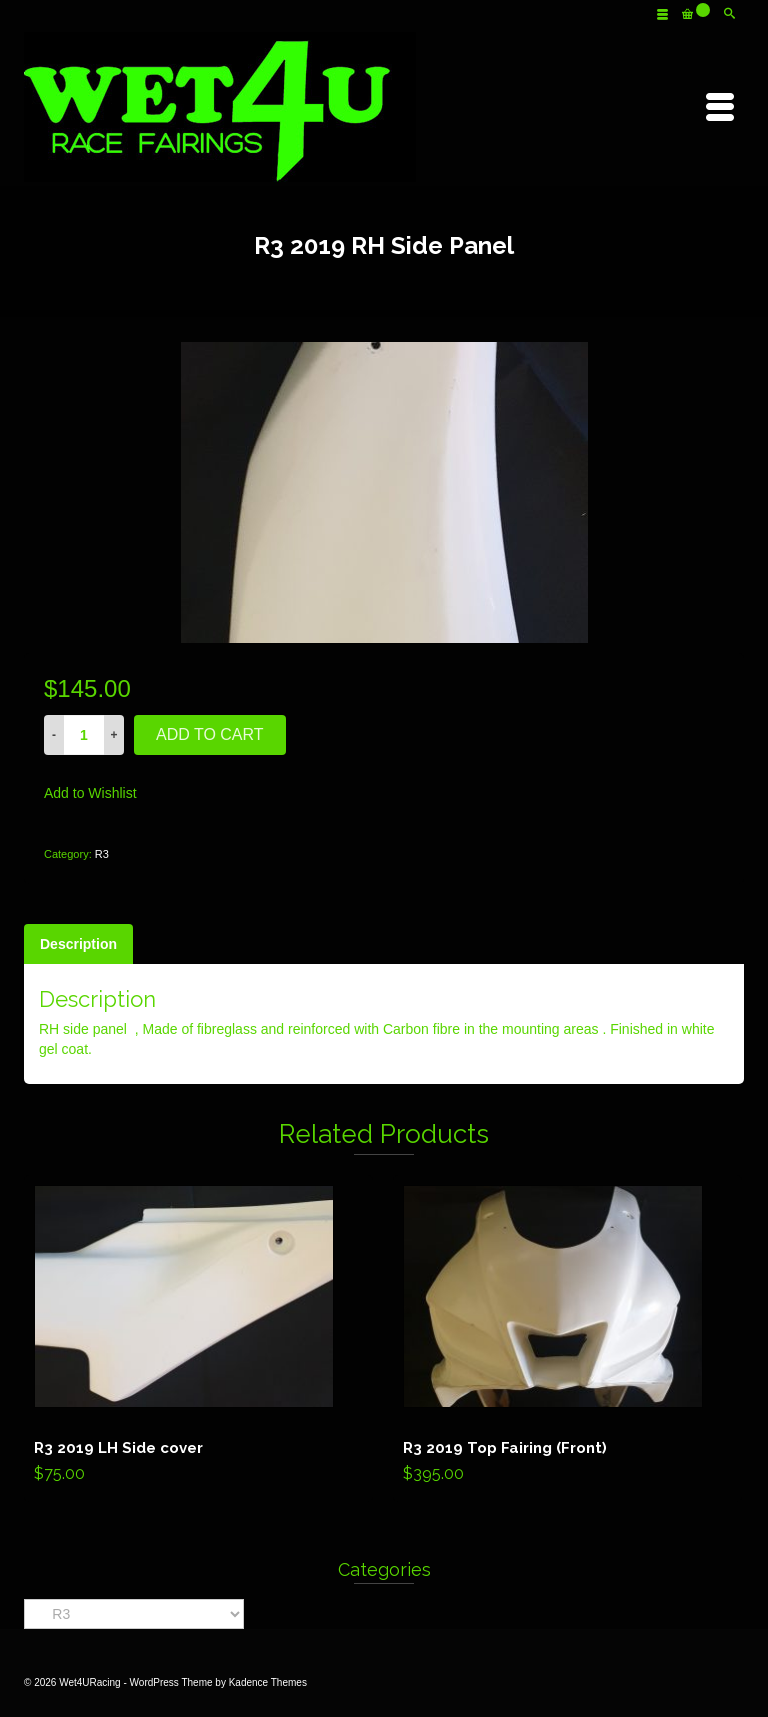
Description (78, 944)
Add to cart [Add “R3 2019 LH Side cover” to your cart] (198, 1339)
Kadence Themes (268, 1682)
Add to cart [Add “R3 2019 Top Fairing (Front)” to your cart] (567, 1339)
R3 (102, 854)
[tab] (78, 944)
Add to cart (210, 734)
